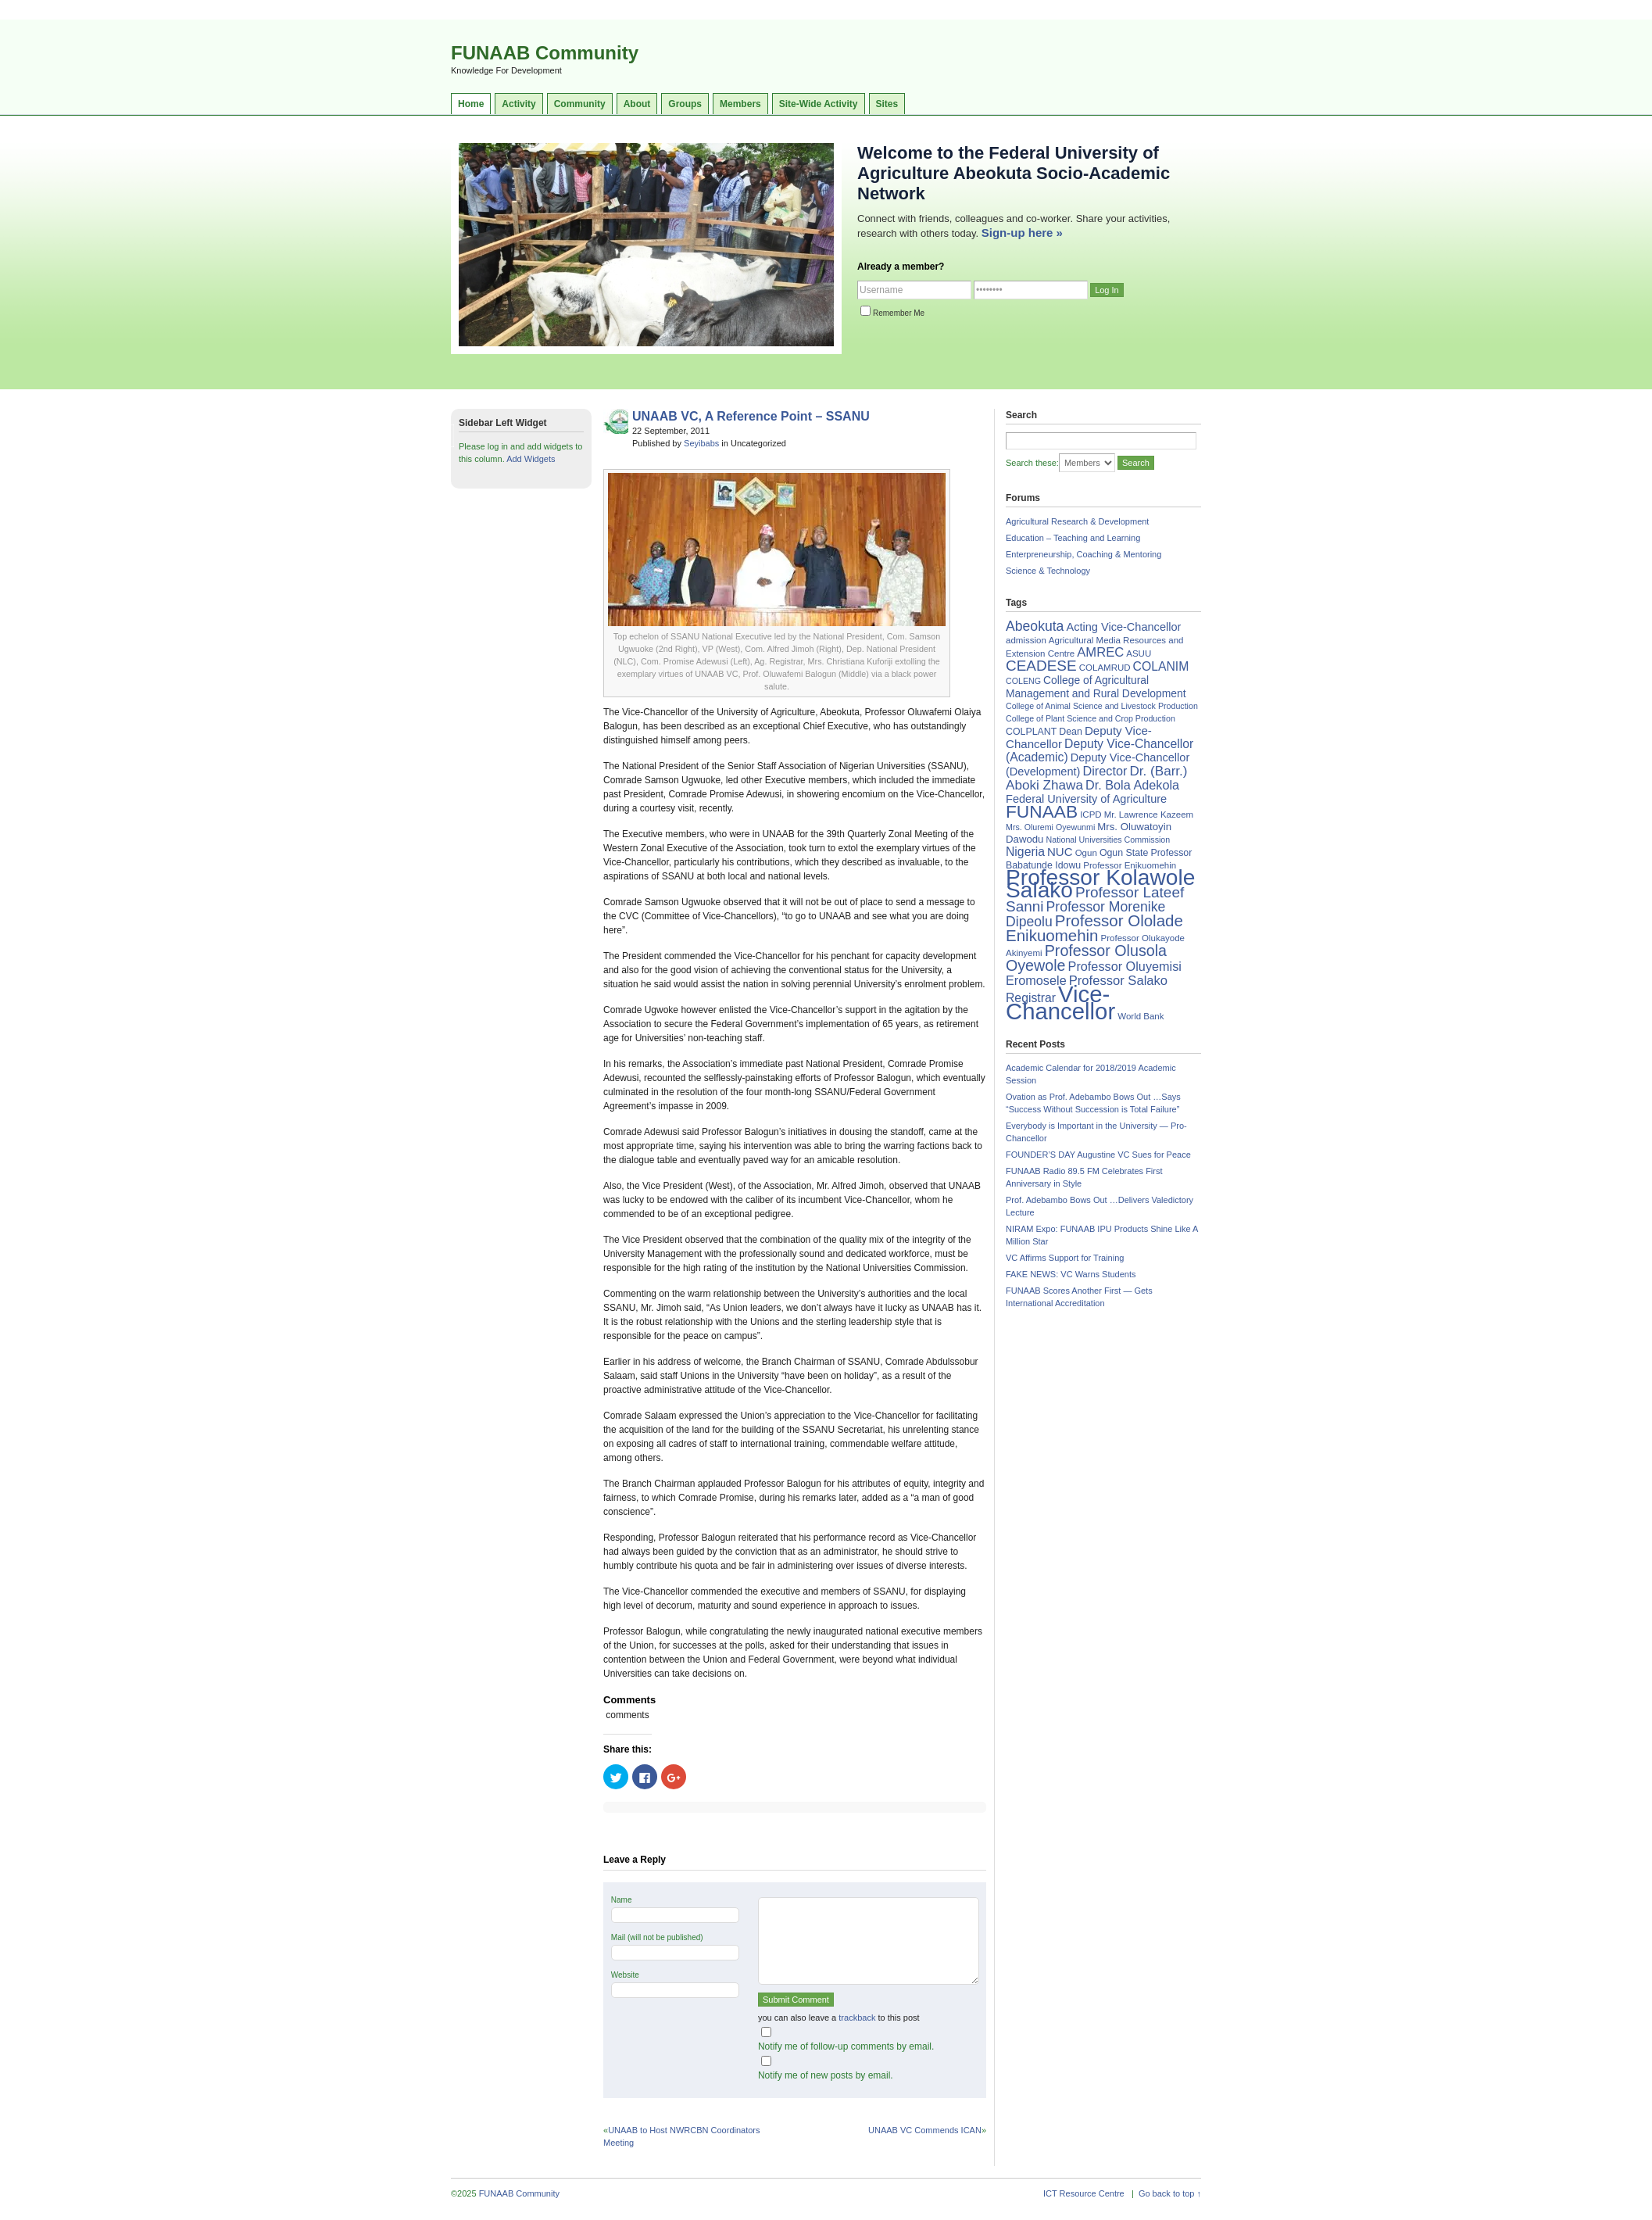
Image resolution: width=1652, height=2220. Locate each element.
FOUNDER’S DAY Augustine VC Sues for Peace (1098, 1154)
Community (580, 103)
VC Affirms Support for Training (1065, 1257)
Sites (887, 103)
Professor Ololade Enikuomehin (1094, 927)
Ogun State (1124, 852)
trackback (857, 2017)
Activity (518, 103)
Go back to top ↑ (1170, 2193)
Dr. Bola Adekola (1132, 785)
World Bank (1140, 1016)
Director (1104, 771)
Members (740, 103)
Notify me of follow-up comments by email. (846, 2046)
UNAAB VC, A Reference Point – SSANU (751, 416)
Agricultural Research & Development (1077, 521)
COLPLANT (1031, 731)
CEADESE (1041, 665)
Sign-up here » (1022, 232)
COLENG (1023, 681)
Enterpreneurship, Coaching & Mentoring (1083, 554)
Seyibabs (701, 443)
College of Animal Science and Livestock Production (1102, 706)
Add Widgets (530, 459)
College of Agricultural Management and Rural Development (1096, 687)
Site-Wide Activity (818, 103)
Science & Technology (1048, 570)
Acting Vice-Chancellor (1123, 627)
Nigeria (1025, 851)
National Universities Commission (1108, 839)
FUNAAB (1042, 811)
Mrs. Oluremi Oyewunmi (1050, 827)
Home (471, 103)
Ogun (1086, 853)
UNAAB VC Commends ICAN (925, 2130)
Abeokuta (1035, 626)
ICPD (1090, 814)
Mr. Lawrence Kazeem (1148, 814)
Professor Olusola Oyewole (1086, 958)
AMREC (1100, 652)
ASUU (1138, 653)
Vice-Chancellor (1060, 1002)
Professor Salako (1118, 980)
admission (1026, 640)
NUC (1060, 851)
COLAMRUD (1105, 667)
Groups (685, 103)
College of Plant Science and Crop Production (1090, 718)
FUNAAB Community (544, 52)
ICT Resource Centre (1084, 2193)
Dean (1070, 731)
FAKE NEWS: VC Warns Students (1070, 1274)
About (637, 103)
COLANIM (1161, 666)
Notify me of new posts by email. (825, 2075)
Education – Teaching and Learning (1073, 537)
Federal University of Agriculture (1086, 799)
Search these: (1032, 462)
